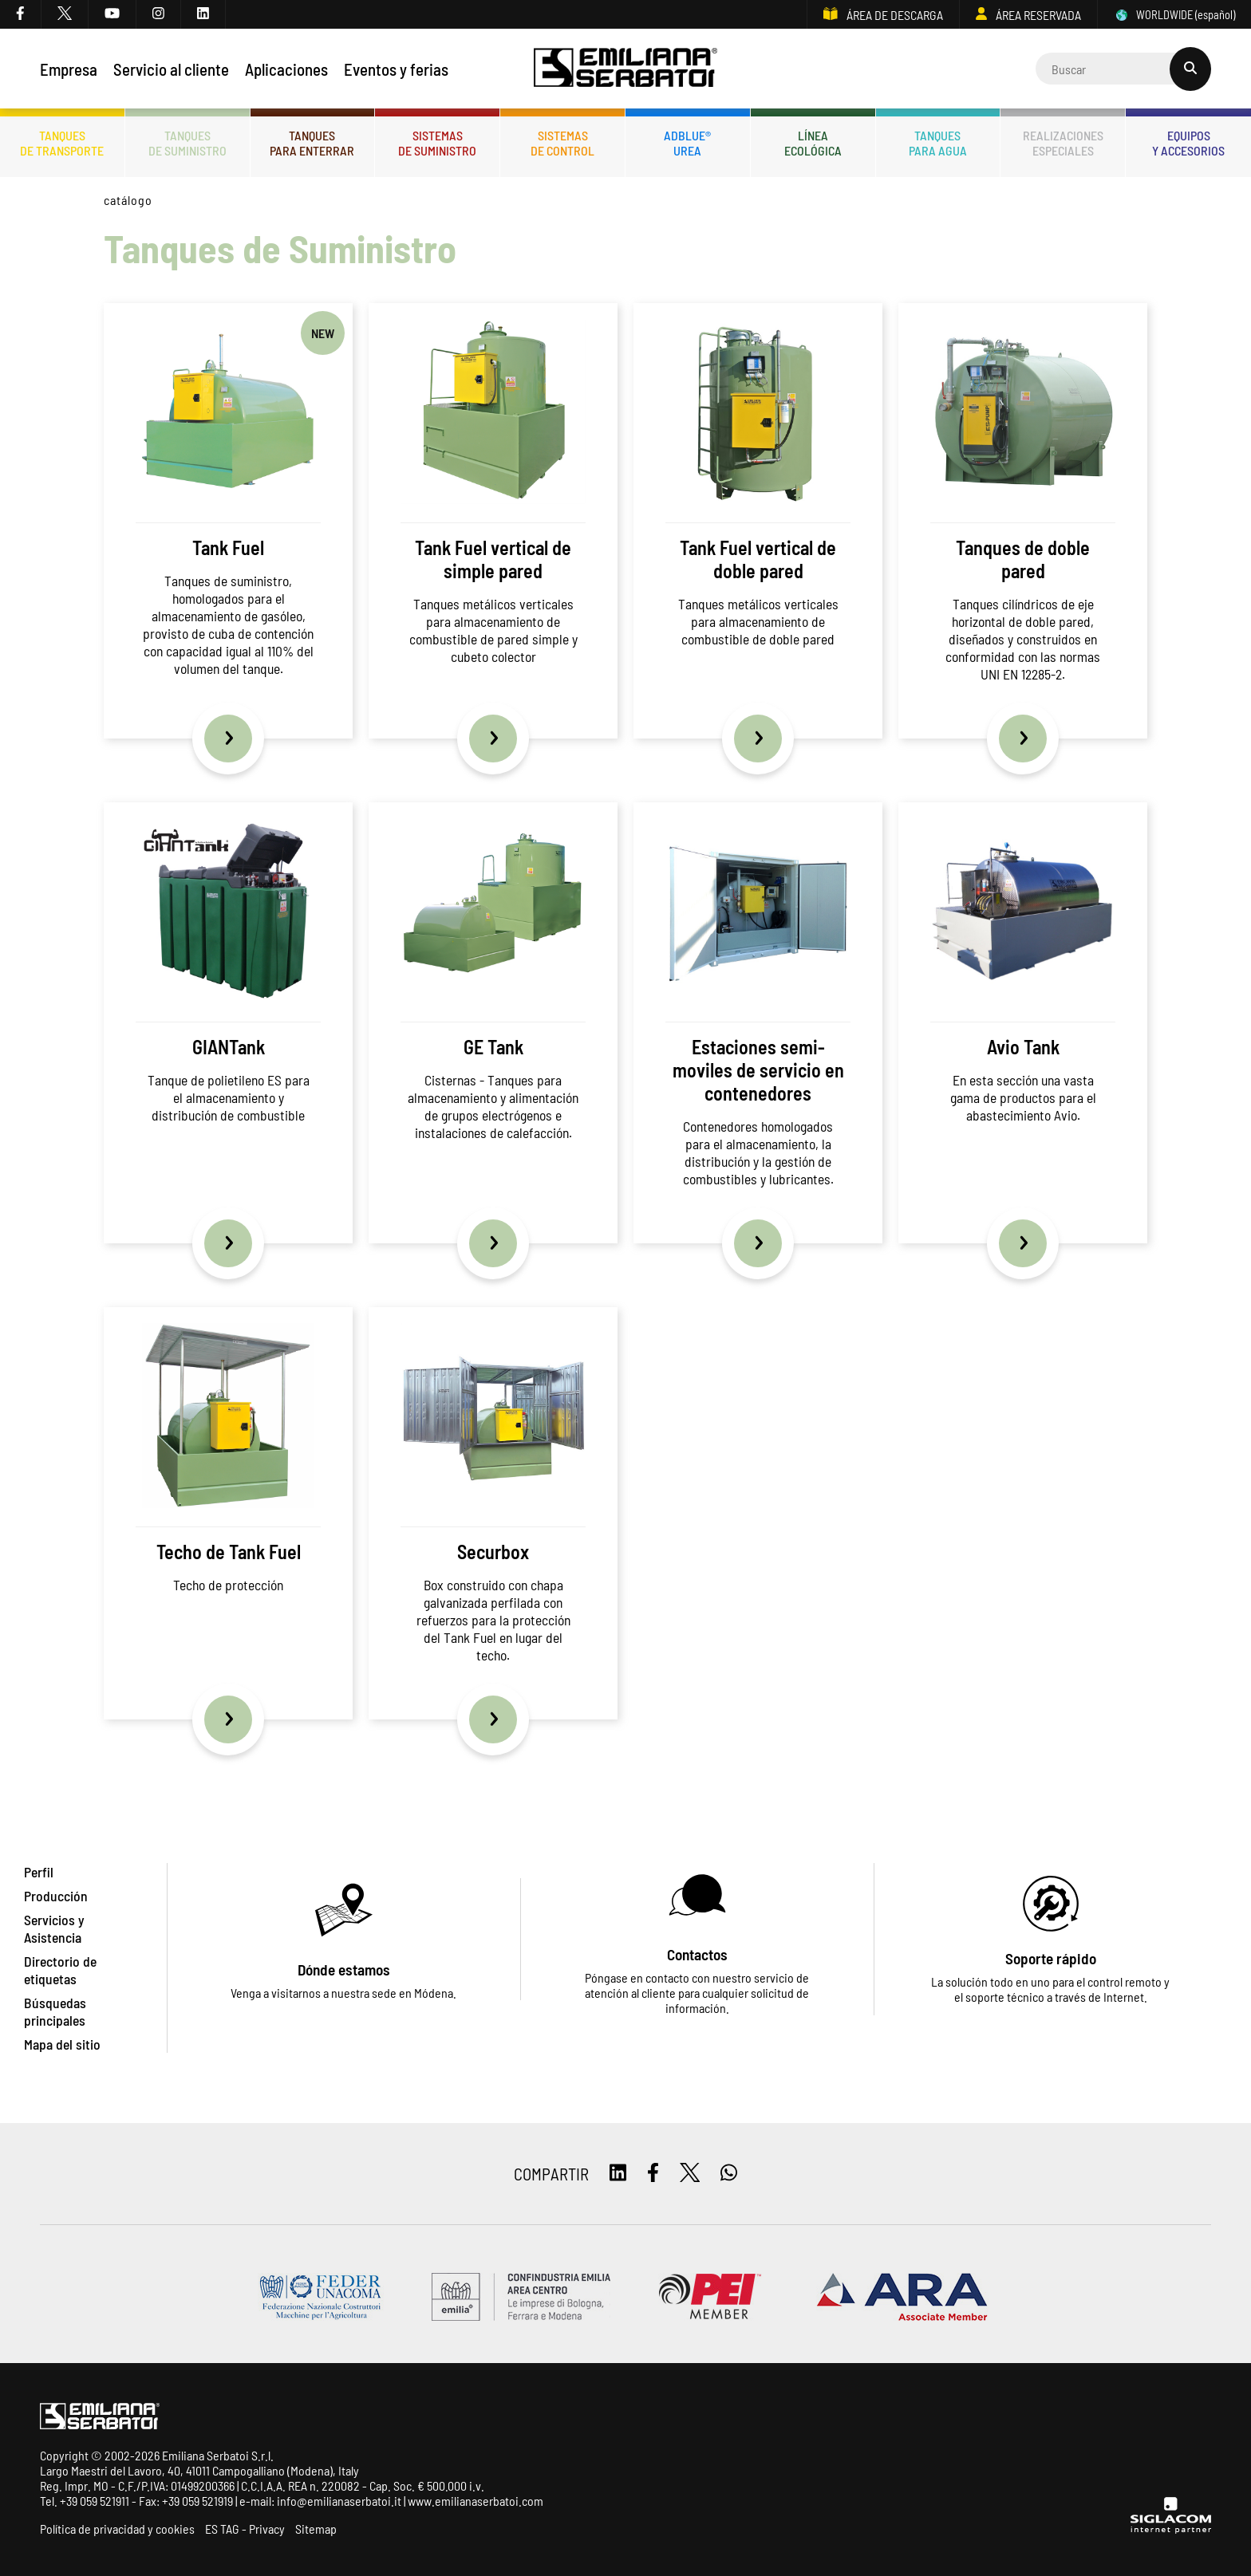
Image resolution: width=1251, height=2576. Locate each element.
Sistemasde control (562, 143)
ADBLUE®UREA (687, 143)
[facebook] (20, 14)
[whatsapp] (728, 2173)
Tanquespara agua (938, 143)
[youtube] (112, 14)
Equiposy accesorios (1188, 143)
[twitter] (65, 14)
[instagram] (158, 14)
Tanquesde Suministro (187, 143)
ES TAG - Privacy (245, 2528)
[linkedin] (203, 14)
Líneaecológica (813, 143)
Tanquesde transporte (62, 143)
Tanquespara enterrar (312, 143)
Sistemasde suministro (437, 143)
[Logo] (626, 69)
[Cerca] (1123, 69)
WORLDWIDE (1174, 15)
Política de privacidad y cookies (117, 2528)
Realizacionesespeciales (1063, 143)
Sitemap (316, 2528)
